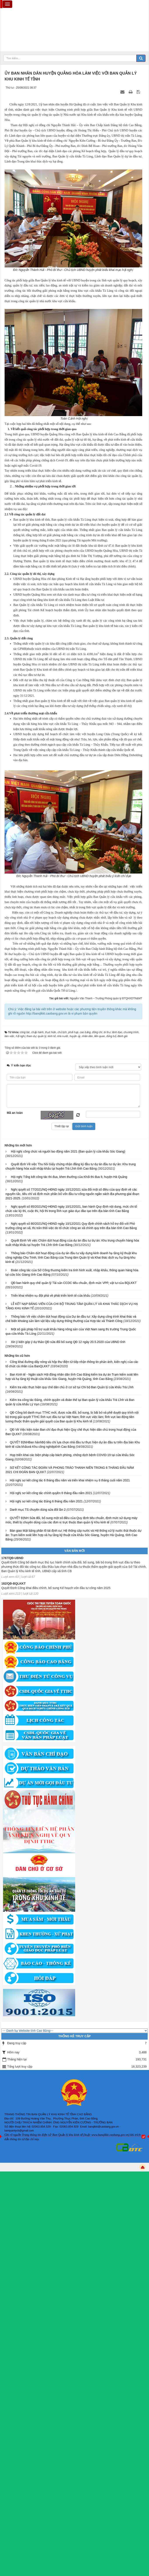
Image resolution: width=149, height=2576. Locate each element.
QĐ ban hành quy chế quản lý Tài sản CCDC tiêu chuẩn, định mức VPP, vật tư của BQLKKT (74, 1283)
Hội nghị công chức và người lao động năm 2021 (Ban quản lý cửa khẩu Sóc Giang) (68, 1151)
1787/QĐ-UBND (12, 1561)
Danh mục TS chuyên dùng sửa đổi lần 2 (38, 1509)
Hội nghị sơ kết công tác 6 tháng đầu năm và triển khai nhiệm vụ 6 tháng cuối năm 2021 (70, 1480)
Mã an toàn (15, 1112)
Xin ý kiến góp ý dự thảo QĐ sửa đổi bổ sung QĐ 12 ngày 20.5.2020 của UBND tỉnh (68, 1342)
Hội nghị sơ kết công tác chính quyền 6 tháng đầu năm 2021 (51, 1493)
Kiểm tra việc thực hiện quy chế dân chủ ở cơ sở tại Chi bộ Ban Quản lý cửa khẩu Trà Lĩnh (71, 1387)
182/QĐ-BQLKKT (13, 1587)
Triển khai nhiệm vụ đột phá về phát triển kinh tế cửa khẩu (50, 1295)
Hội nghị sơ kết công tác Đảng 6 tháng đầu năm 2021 (46, 1501)
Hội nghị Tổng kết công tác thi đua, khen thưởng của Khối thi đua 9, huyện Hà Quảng (69, 1177)
